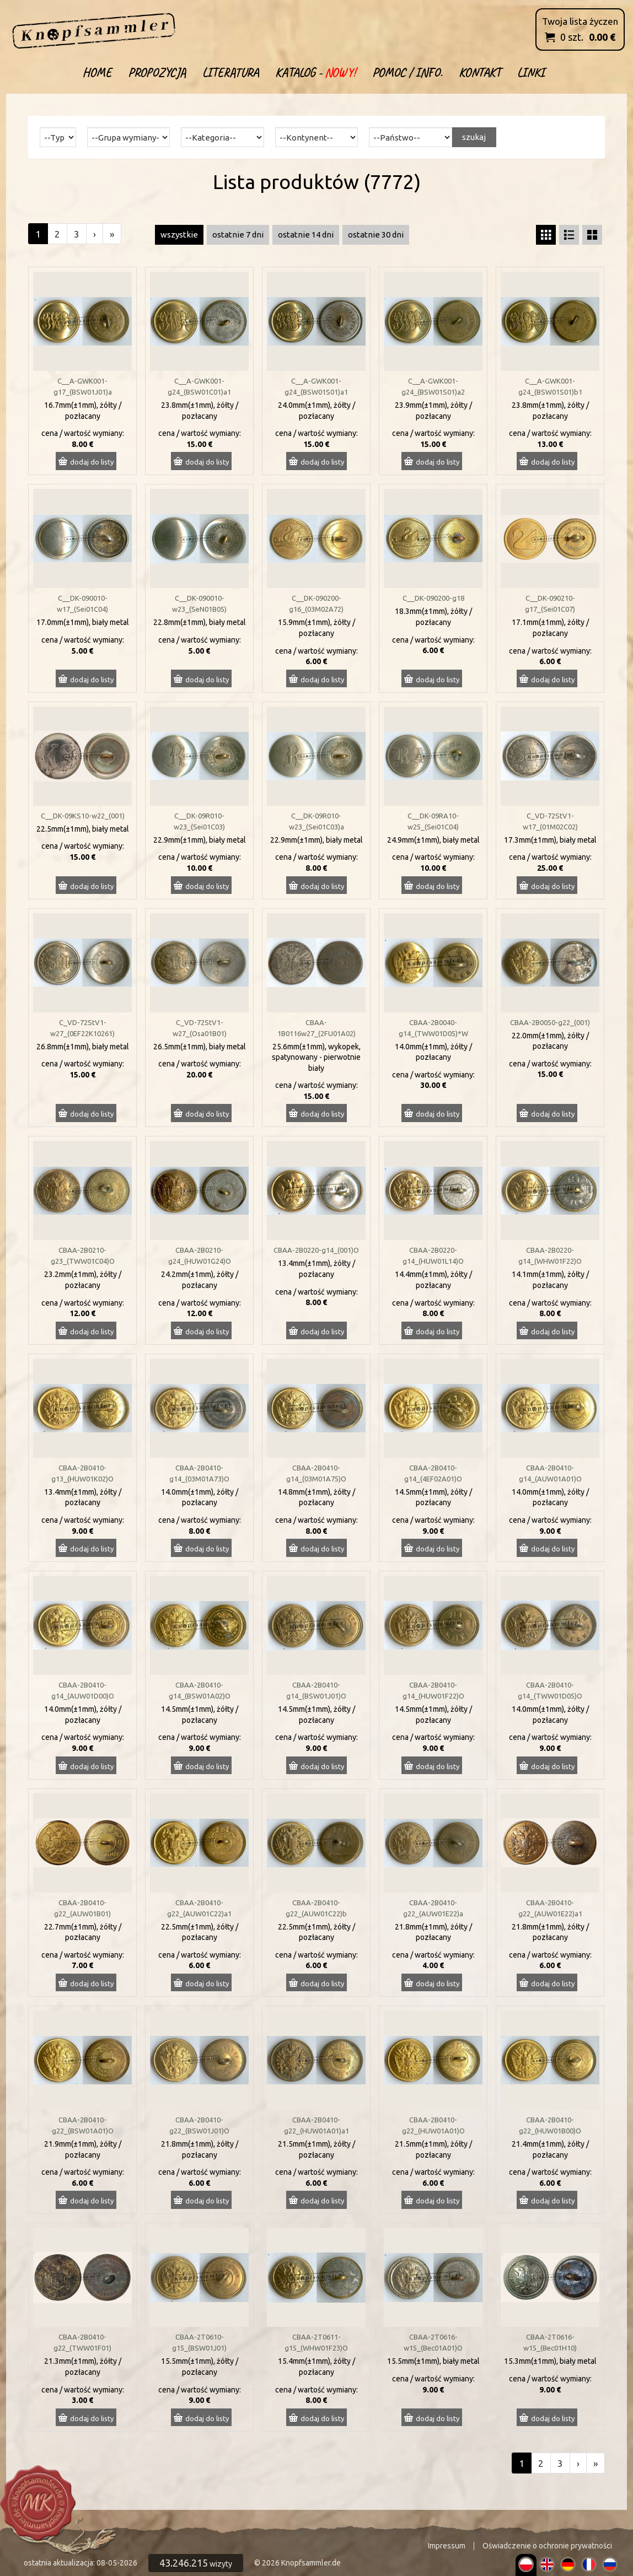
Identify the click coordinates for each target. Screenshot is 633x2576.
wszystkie (179, 234)
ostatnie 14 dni (306, 234)
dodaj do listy (92, 462)
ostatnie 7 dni (238, 234)
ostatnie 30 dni (376, 234)
